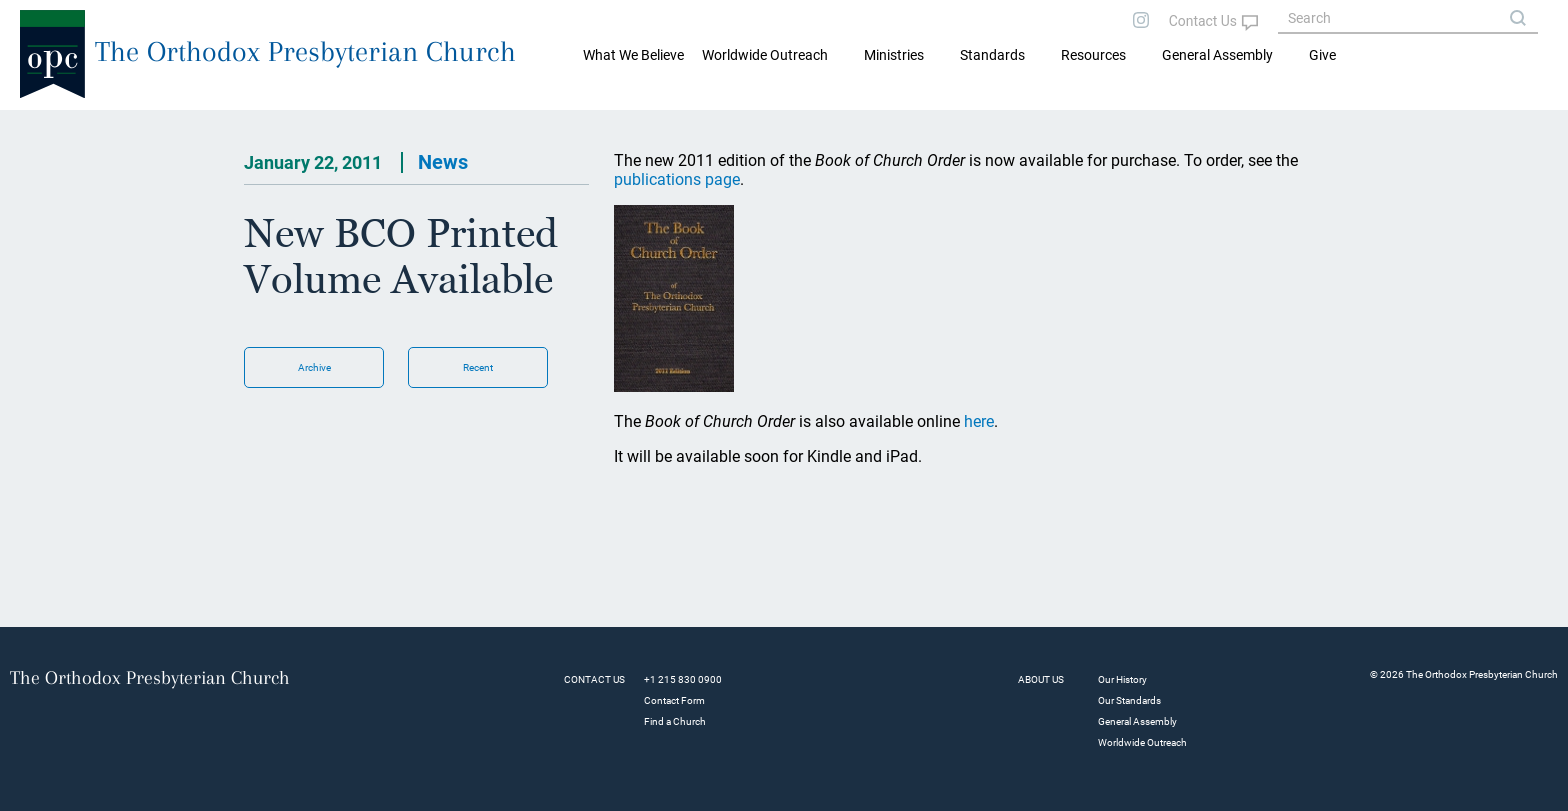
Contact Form (674, 700)
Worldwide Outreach (1142, 742)
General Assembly (1217, 55)
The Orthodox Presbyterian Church (305, 51)
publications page (677, 179)
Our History (1122, 679)
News (443, 162)
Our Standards (1129, 700)
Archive (314, 367)
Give (1322, 55)
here (979, 421)
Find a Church (675, 721)
